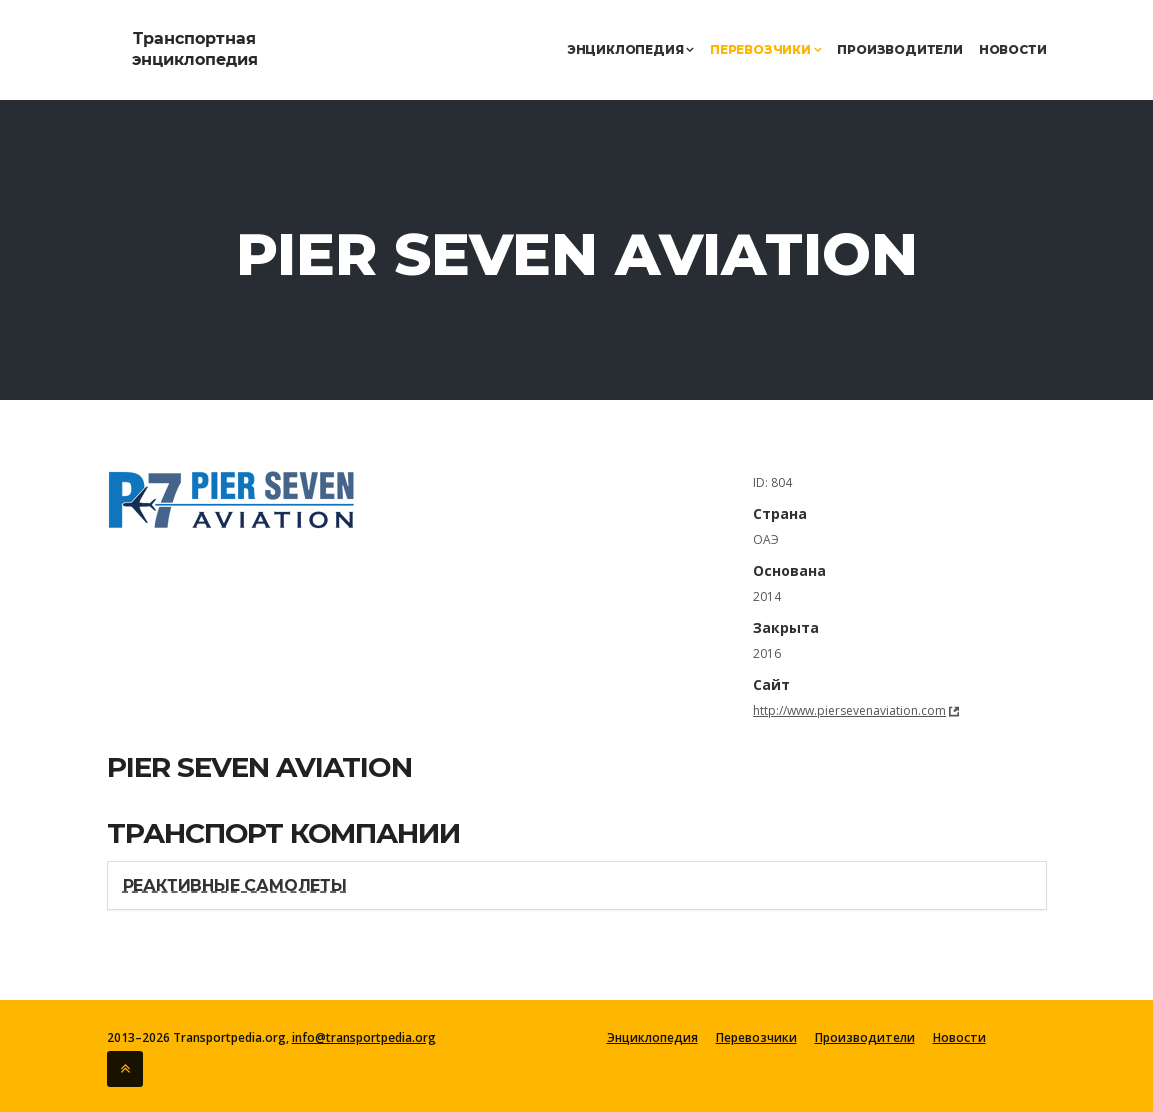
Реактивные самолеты (235, 885)
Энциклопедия (630, 49)
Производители (899, 49)
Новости (1013, 49)
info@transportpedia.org (364, 1037)
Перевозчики (765, 49)
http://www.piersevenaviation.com (849, 710)
